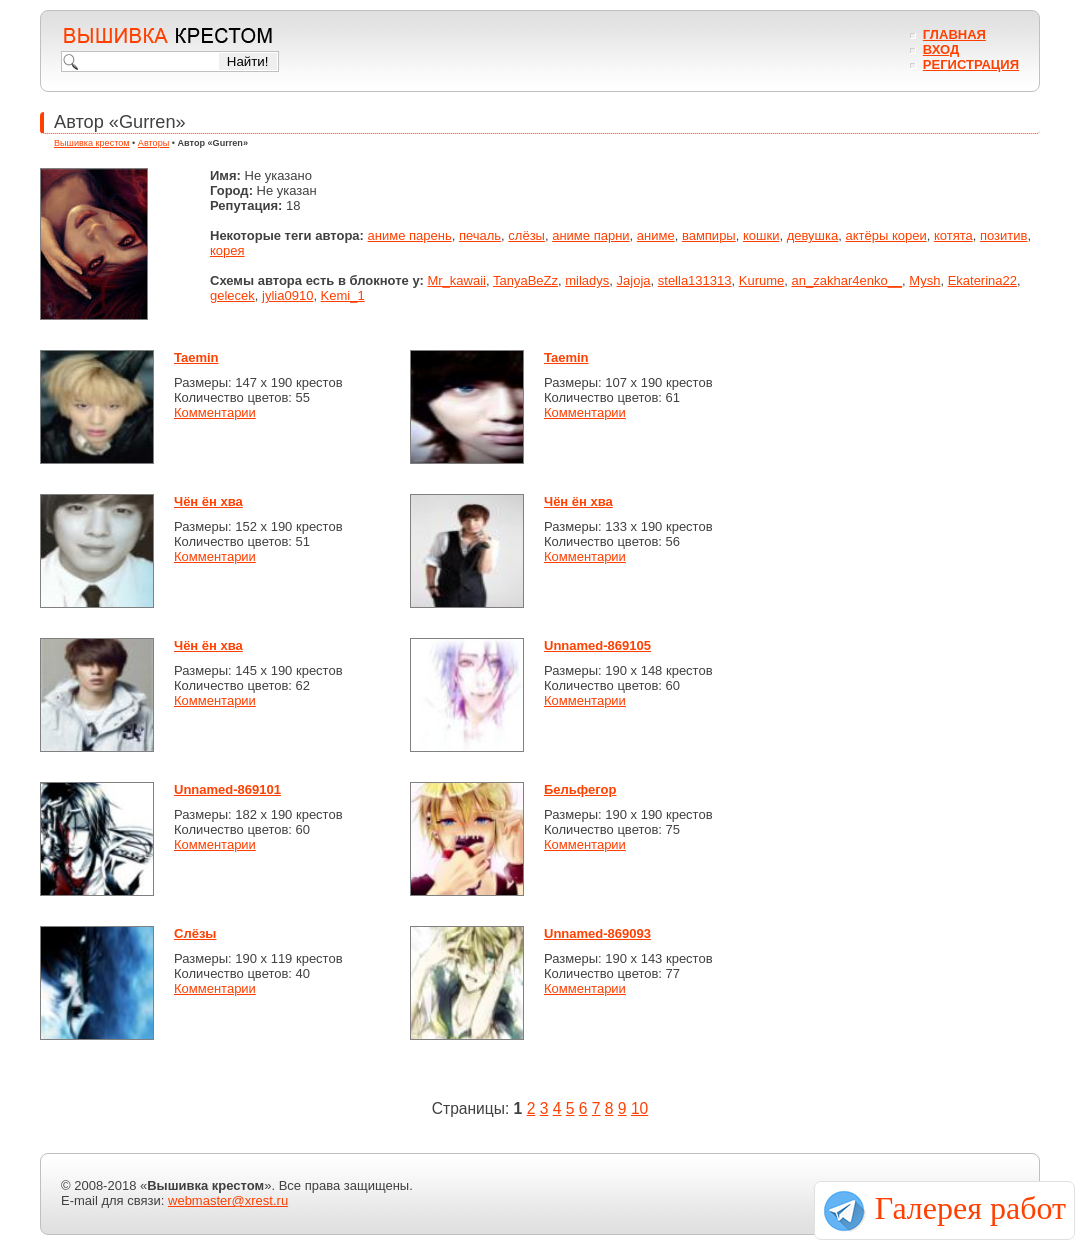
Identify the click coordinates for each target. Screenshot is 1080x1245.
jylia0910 (287, 295)
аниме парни (590, 235)
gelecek (232, 295)
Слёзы (195, 933)
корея (227, 250)
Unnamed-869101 (227, 789)
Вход (941, 49)
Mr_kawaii (456, 280)
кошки (761, 235)
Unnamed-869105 (597, 645)
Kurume (762, 280)
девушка (813, 235)
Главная (954, 34)
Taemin (196, 357)
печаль (480, 235)
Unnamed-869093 (597, 933)
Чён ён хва (208, 501)
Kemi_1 (343, 295)
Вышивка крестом (92, 143)
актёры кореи (885, 235)
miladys (587, 280)
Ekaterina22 (982, 280)
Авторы (153, 143)
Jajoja (634, 280)
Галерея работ (970, 1208)
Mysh (924, 280)
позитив (1003, 235)
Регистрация (971, 64)
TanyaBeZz (525, 280)
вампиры (709, 235)
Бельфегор (580, 789)
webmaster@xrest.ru (228, 1200)
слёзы (526, 235)
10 (639, 1108)
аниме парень (410, 235)
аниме (656, 235)
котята (953, 235)
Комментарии (215, 412)
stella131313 (695, 280)
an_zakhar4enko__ (847, 280)
